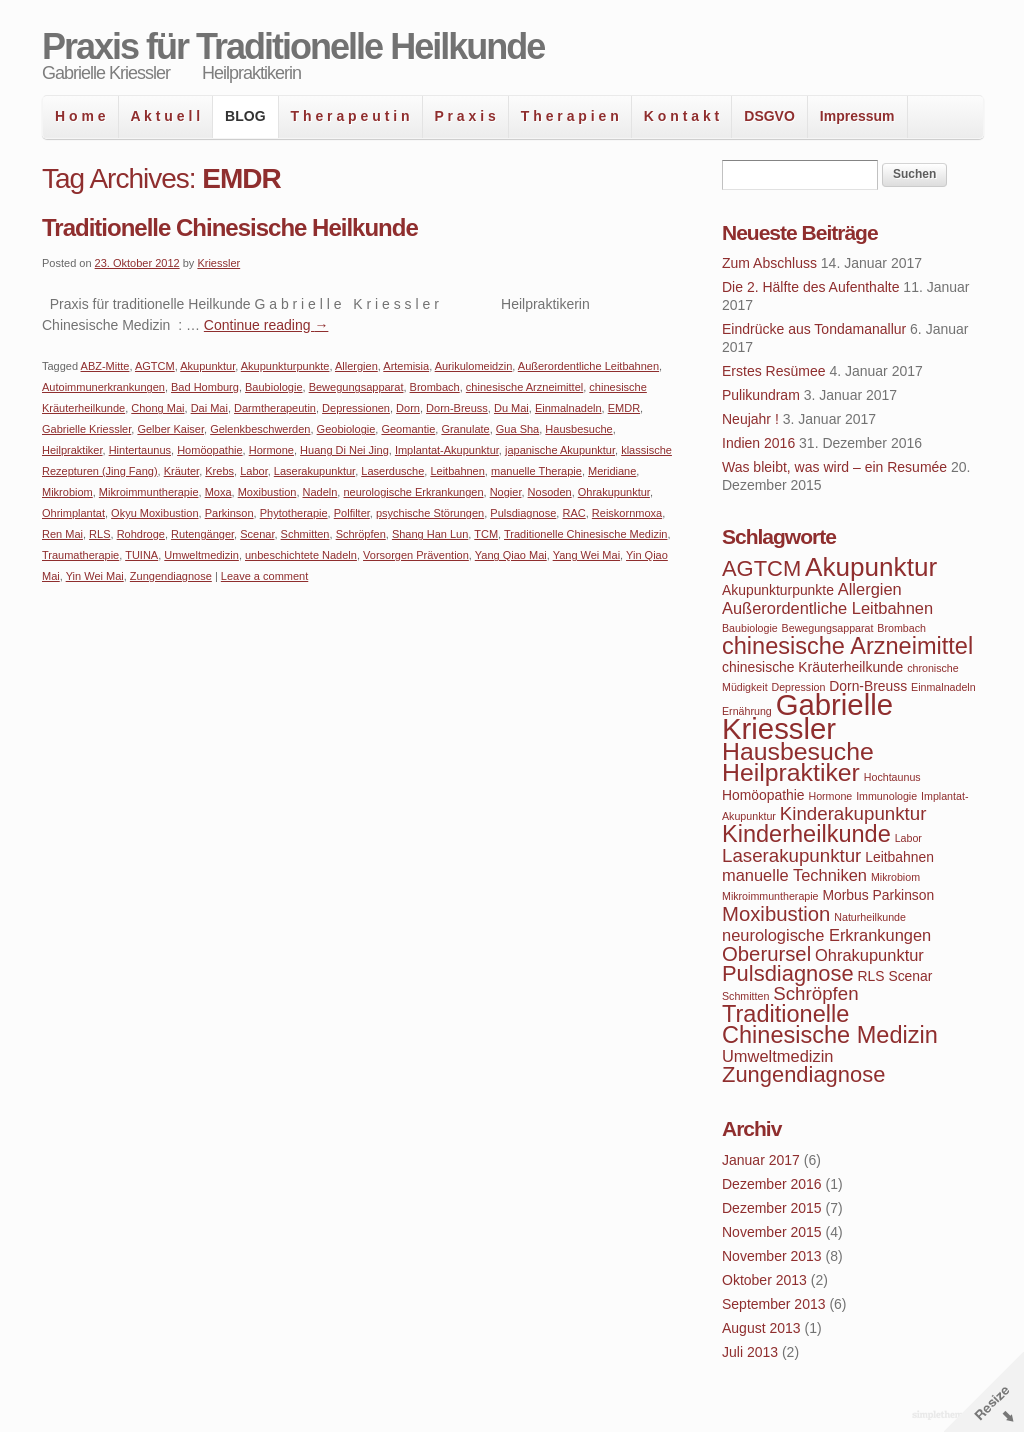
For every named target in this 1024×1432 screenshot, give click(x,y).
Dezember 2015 (772, 1208)
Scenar (257, 534)
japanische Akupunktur (560, 450)
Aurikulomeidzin (474, 366)
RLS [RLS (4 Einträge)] (871, 976)
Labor (254, 471)
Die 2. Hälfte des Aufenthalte (810, 287)
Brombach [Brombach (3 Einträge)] (901, 628)
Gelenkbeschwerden (260, 429)
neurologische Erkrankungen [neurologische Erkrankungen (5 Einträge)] (826, 935)
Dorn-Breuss (457, 408)
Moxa (218, 492)
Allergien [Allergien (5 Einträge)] (870, 589)
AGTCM (155, 366)
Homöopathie (209, 450)
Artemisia (406, 366)
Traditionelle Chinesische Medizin (585, 534)
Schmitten (305, 534)
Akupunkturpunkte (285, 366)
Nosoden (550, 492)
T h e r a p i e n (570, 116)
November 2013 (772, 1256)
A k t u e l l (166, 116)
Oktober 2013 (764, 1280)
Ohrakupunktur (614, 492)
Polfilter (352, 513)
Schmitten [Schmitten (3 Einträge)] (745, 996)
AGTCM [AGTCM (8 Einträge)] (761, 568)
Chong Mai (157, 408)
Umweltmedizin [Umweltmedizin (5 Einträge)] (777, 1056)
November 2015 (772, 1232)
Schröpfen (361, 534)
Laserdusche (392, 471)
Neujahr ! (750, 419)
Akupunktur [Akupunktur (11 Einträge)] (871, 567)
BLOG (245, 116)
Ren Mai (62, 534)
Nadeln (320, 492)
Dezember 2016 (772, 1184)
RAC (573, 513)
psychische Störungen (430, 513)
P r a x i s (465, 116)
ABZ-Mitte (105, 366)
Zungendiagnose (171, 576)
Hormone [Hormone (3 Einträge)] (830, 796)
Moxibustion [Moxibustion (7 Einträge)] (776, 914)
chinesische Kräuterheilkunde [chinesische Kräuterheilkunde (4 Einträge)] (812, 667)
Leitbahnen (457, 471)
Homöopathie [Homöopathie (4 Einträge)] (763, 795)
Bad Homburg (205, 387)
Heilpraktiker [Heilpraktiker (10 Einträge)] (791, 772)
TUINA (141, 555)
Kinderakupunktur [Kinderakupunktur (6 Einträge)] (853, 813)
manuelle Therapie (536, 471)
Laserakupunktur (314, 471)
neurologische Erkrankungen (413, 492)
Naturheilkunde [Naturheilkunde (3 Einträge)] (870, 917)
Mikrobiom (67, 492)
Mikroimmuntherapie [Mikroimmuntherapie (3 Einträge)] (770, 896)
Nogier (506, 492)
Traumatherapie (80, 555)
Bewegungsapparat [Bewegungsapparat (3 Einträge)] (828, 628)
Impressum (857, 116)
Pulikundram (761, 395)
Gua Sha (517, 429)
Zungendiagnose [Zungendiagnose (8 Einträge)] (803, 1074)
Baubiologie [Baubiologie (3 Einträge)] (750, 628)
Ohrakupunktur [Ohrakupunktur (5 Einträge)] (869, 955)
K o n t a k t (681, 116)
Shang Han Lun (430, 534)
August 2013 (761, 1328)
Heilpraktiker (72, 450)
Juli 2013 (750, 1352)
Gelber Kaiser (170, 429)
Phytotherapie (294, 513)
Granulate (465, 429)
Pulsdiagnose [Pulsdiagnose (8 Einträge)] (788, 973)
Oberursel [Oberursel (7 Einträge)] (766, 954)
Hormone (271, 450)
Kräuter (181, 471)
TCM (486, 534)
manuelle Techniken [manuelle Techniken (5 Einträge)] (794, 875)
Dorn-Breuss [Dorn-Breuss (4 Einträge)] (868, 686)
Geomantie (408, 429)
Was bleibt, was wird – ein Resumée (834, 467)
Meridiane (612, 471)
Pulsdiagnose (523, 513)
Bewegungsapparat (356, 387)
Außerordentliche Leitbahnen (588, 366)
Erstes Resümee (773, 371)
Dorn (408, 408)
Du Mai (511, 408)
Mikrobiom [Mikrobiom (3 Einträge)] (895, 877)
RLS (99, 534)
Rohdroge (141, 534)
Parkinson (229, 513)
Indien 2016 (758, 443)
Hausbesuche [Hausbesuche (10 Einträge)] (798, 751)
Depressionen (356, 408)
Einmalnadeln (568, 408)
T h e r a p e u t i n (350, 116)
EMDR (624, 408)
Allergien (356, 366)
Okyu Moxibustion (154, 513)
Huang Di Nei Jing (344, 450)
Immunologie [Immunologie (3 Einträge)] (886, 796)
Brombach (435, 387)
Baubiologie (274, 387)
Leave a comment (264, 576)
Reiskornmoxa (627, 513)
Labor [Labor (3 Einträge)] (908, 838)
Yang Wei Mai (586, 555)
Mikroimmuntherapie (149, 492)
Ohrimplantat (73, 513)
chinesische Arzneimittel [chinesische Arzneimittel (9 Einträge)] (847, 646)
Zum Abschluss (769, 263)
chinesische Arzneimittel (524, 387)
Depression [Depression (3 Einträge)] (799, 687)
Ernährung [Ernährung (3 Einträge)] (747, 711)
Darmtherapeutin (275, 408)
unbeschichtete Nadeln (301, 555)
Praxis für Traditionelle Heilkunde (293, 46)
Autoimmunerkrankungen (103, 387)
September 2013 (774, 1304)
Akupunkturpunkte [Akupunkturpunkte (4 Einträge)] (778, 590)
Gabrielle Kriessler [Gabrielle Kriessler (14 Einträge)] (807, 716)
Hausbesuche (578, 429)
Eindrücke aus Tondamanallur (814, 329)
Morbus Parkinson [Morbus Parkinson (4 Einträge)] (878, 895)
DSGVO (769, 116)
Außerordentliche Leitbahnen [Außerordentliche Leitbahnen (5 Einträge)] (827, 608)
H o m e (80, 116)
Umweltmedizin (201, 555)
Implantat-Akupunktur (447, 450)
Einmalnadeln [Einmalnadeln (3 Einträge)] (943, 687)
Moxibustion (267, 492)
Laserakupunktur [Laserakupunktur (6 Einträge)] (791, 855)
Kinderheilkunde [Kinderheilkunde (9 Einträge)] (806, 834)
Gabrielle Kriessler (86, 429)
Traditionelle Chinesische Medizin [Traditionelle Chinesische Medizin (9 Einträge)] (830, 1024)
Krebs (219, 471)
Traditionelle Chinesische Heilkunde (230, 227)
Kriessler (218, 263)
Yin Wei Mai (95, 576)
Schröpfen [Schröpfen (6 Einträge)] (815, 993)
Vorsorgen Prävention (416, 555)
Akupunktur (207, 366)
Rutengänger (202, 534)
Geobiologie (346, 429)
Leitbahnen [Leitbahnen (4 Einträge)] (899, 857)
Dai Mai (209, 408)
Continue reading (266, 325)
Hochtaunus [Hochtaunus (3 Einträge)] (892, 777)
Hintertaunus (140, 450)
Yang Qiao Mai (511, 555)
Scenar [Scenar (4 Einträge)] (910, 976)
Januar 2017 (761, 1160)
